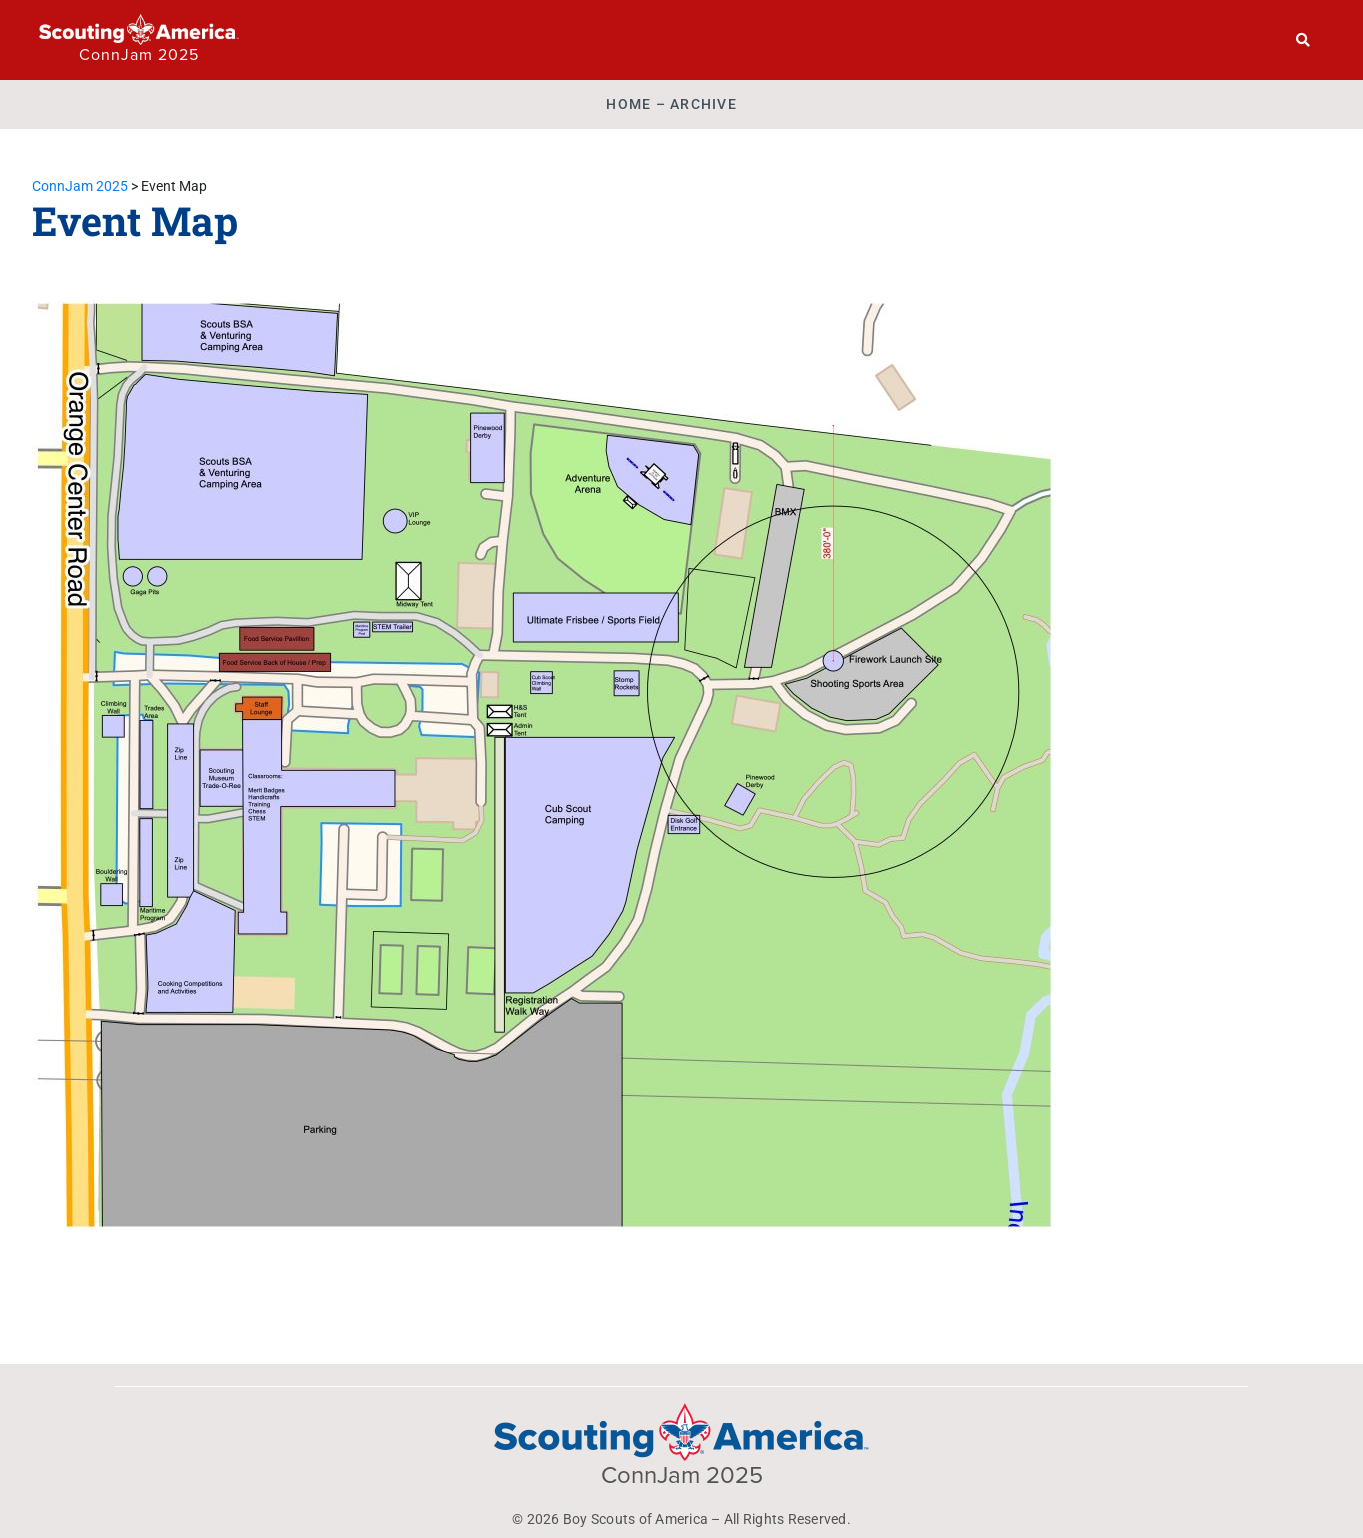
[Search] (1303, 40)
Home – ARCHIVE (671, 104)
